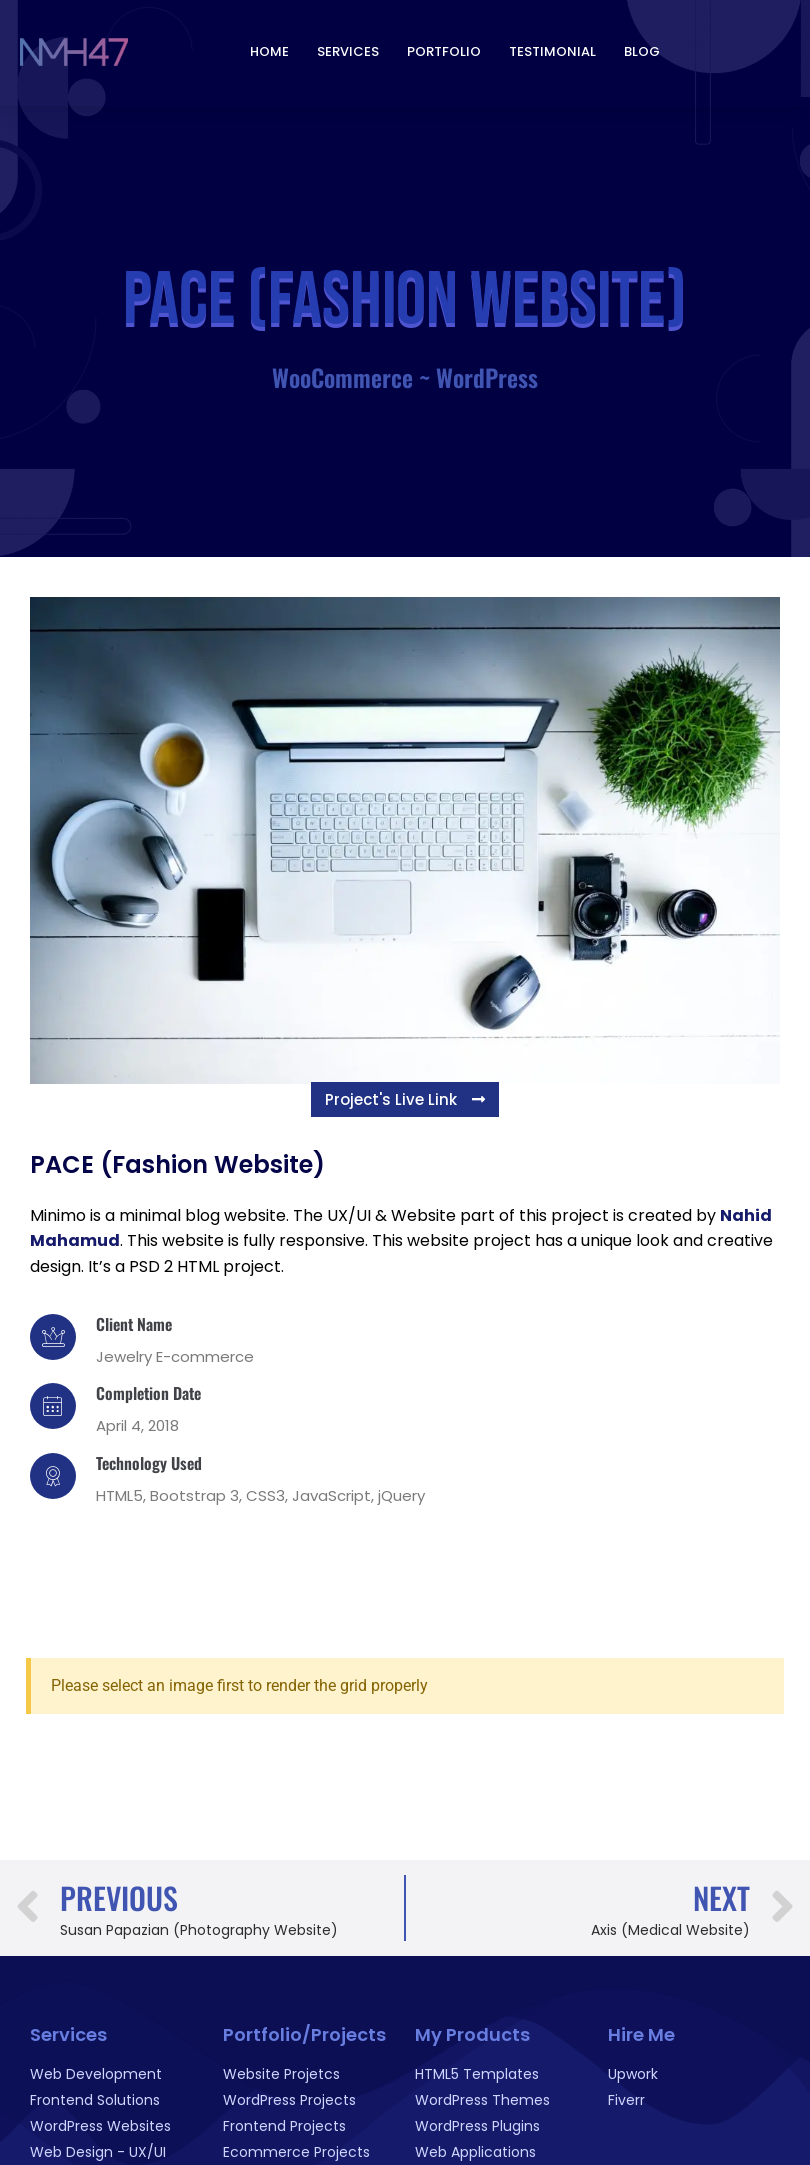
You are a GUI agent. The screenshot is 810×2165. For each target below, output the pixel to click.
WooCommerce (342, 377)
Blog (642, 48)
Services (348, 48)
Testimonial (552, 48)
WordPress (487, 377)
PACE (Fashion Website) (177, 1164)
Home (269, 48)
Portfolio (444, 48)
